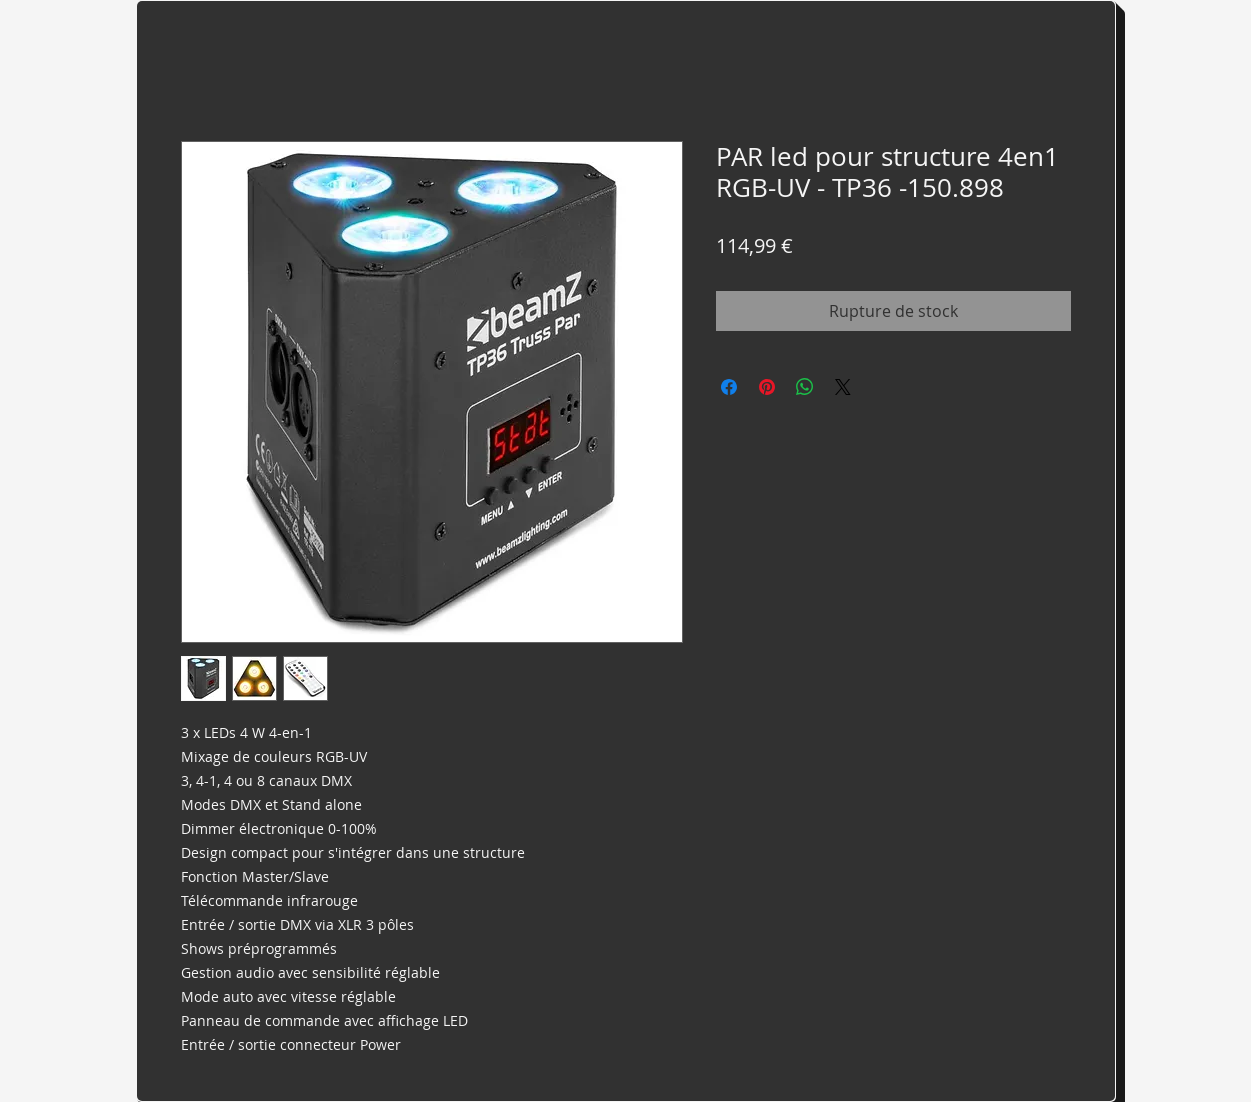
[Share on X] (843, 387)
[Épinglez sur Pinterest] (767, 387)
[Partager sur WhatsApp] (805, 387)
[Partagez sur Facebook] (729, 387)
